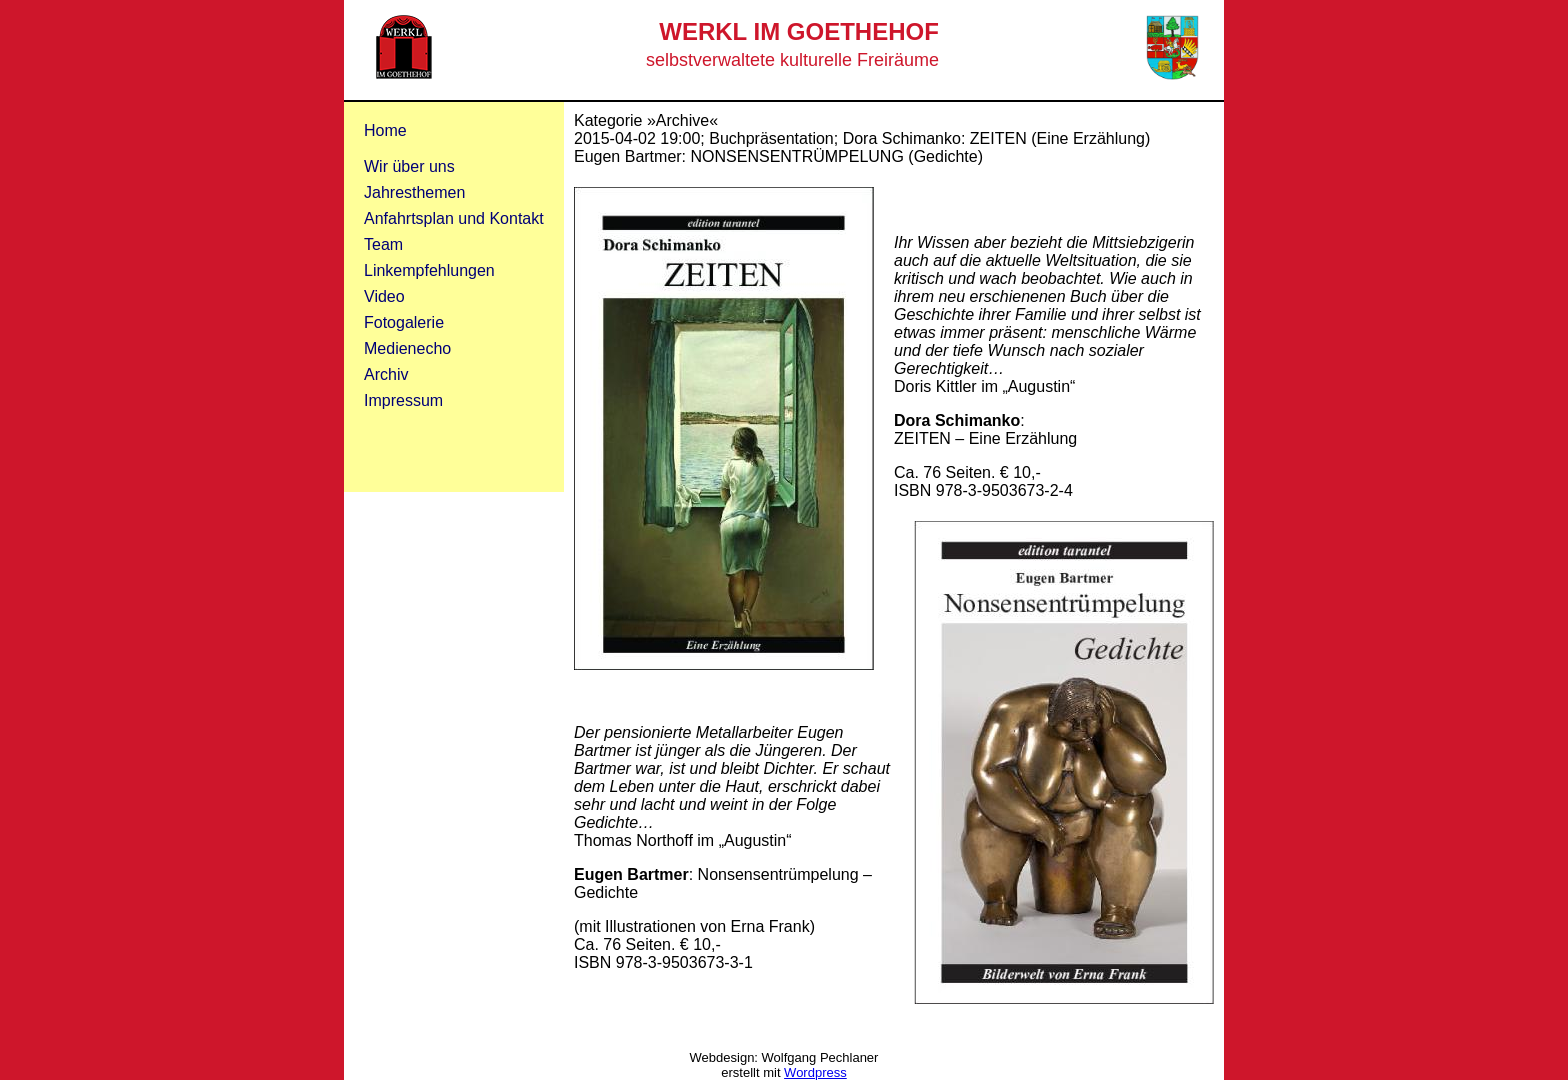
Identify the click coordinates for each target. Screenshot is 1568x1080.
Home (385, 130)
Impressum (403, 400)
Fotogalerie (404, 322)
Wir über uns (409, 166)
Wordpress (815, 1072)
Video (384, 296)
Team (383, 244)
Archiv (386, 374)
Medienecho (407, 348)
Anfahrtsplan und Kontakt (454, 218)
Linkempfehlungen (429, 270)
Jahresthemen (414, 192)
